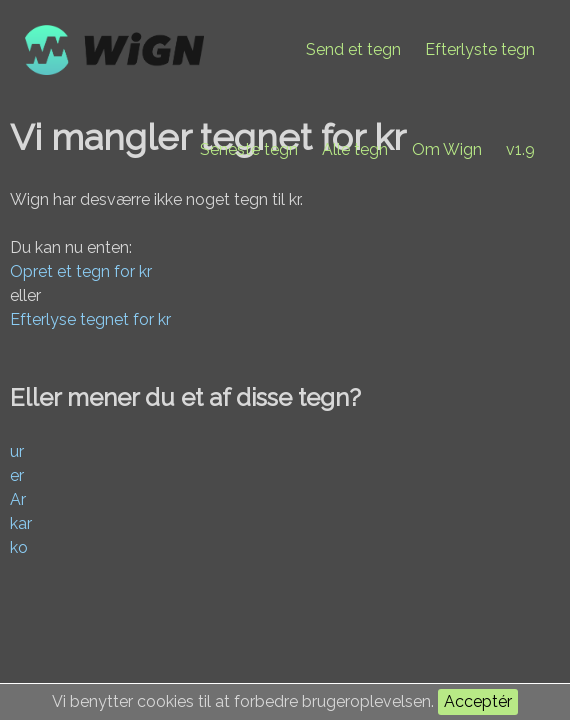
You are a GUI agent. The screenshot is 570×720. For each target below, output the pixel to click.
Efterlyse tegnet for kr (90, 319)
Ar (18, 499)
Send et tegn (353, 49)
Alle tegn (355, 149)
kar (21, 523)
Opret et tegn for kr (81, 271)
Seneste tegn (249, 149)
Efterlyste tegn (480, 49)
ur (17, 451)
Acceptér (478, 701)
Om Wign (447, 149)
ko (19, 547)
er (17, 475)
